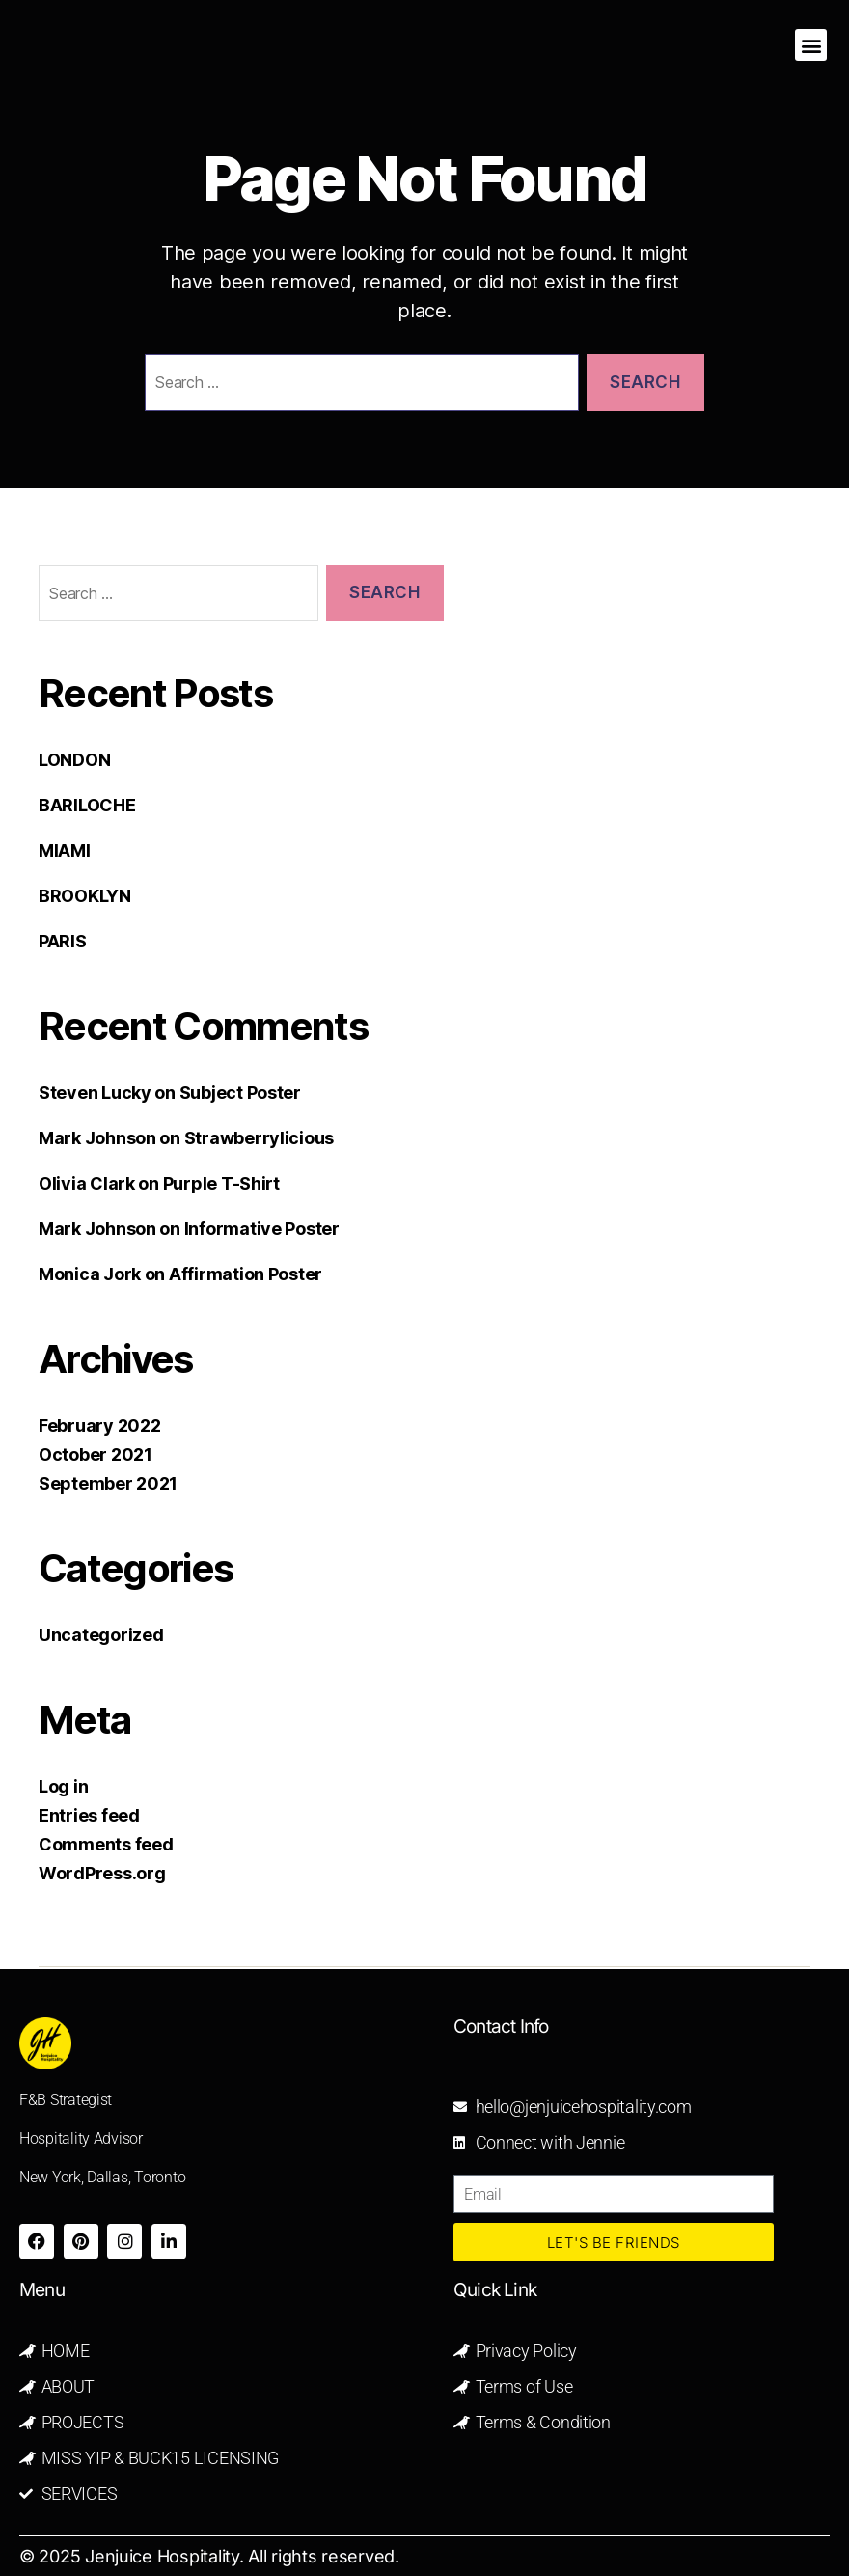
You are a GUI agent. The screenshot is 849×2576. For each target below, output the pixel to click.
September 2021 (108, 1483)
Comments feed (106, 1844)
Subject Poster (240, 1092)
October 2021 (95, 1454)
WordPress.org (102, 1873)
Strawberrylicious (259, 1138)
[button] (811, 45)
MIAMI (65, 850)
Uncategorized (101, 1635)
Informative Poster (262, 1229)
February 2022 (100, 1425)
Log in (63, 1786)
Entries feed (89, 1815)
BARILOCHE (87, 805)
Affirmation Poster (245, 1274)
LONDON (74, 760)
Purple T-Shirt (221, 1183)
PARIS (63, 941)
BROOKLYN (85, 896)
